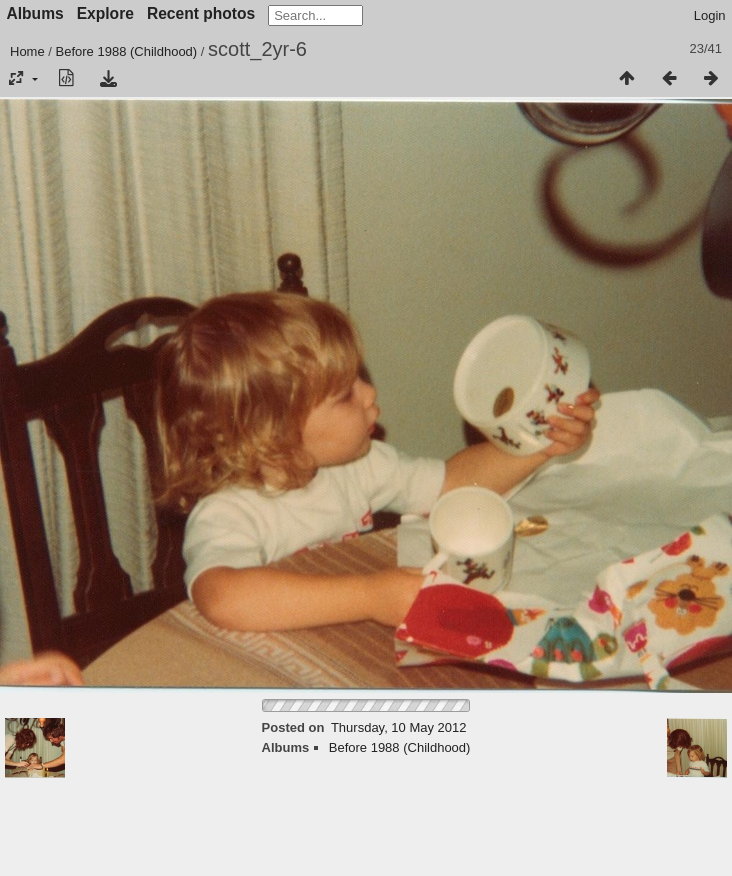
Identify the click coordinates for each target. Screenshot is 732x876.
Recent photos (201, 13)
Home (27, 51)
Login (710, 15)
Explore (105, 13)
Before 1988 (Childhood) (127, 51)
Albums (35, 13)
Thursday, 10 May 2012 (399, 727)
